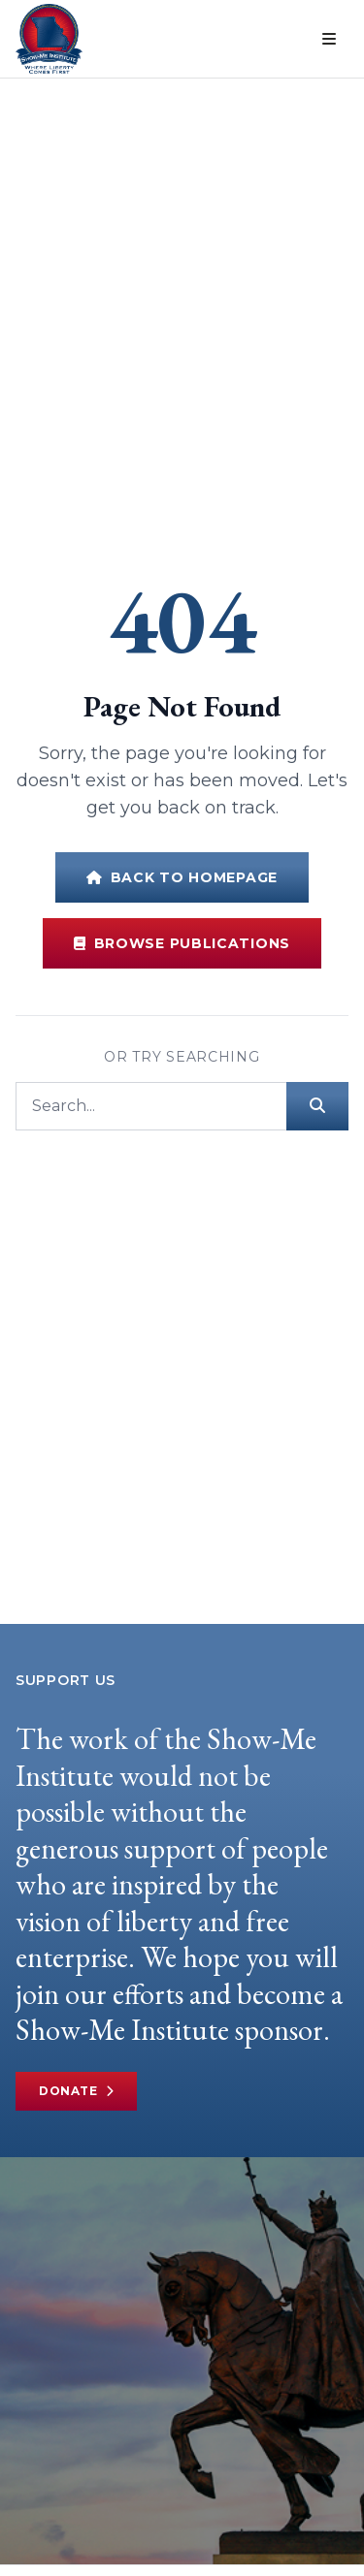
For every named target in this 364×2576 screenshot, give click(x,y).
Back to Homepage (182, 877)
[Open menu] (329, 38)
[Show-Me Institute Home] (49, 39)
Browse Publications (182, 943)
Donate (76, 2091)
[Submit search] (317, 1106)
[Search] (151, 1106)
